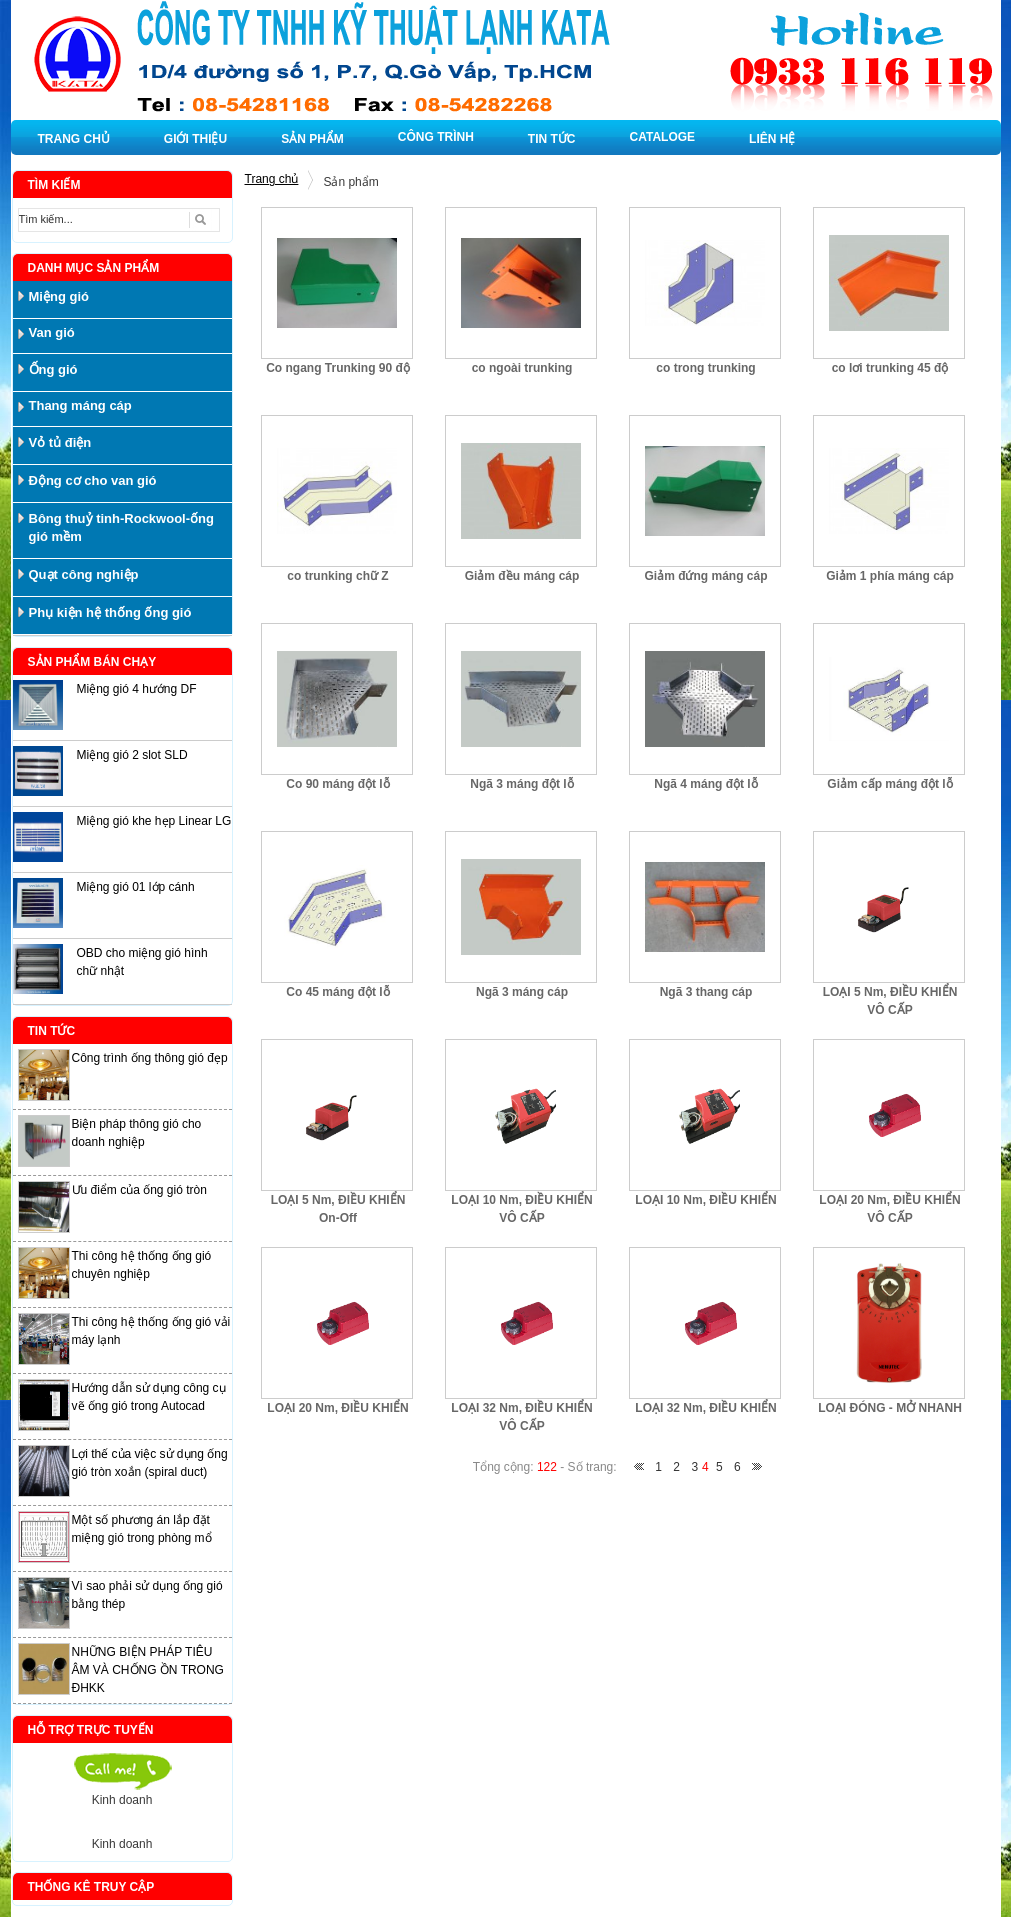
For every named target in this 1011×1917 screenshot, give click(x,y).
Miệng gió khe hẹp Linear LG (154, 821)
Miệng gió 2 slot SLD (132, 755)
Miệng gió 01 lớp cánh (136, 887)
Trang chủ (272, 179)
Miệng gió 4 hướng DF (137, 689)
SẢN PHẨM (312, 139)
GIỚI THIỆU (195, 139)
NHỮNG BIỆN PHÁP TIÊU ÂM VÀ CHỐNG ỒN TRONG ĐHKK (148, 1670)
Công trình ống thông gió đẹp (150, 1058)
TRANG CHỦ (74, 139)
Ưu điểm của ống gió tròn (139, 1190)
